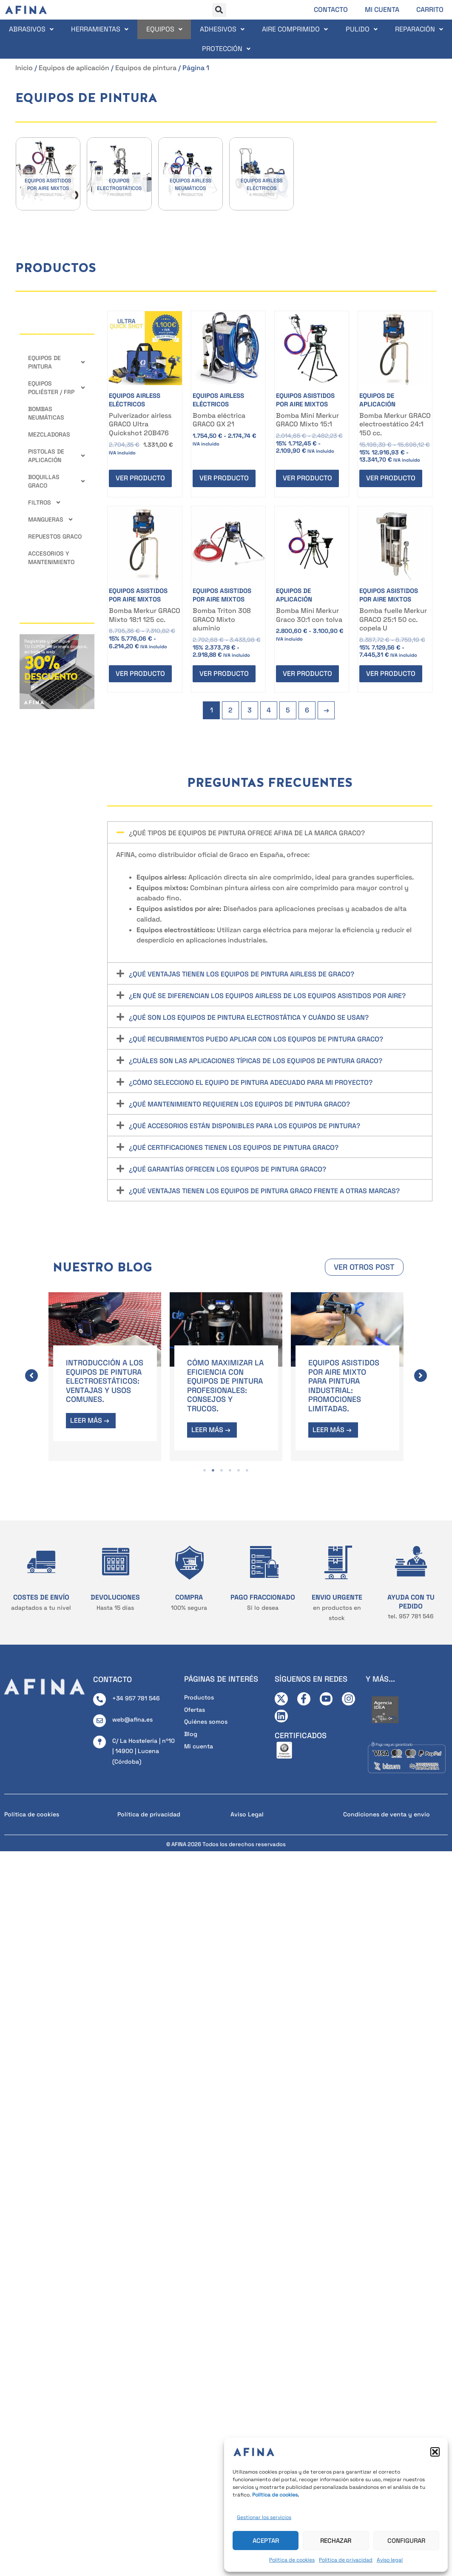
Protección (226, 48)
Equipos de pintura (145, 67)
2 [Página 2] (230, 710)
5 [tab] (238, 1468)
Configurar (406, 2540)
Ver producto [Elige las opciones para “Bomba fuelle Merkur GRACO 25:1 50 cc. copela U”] (390, 673)
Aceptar (266, 2540)
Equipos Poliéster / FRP (57, 388)
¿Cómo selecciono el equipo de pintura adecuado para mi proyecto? (250, 1082)
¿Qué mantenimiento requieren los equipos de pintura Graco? (239, 1104)
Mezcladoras (49, 434)
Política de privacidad (345, 2559)
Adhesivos (222, 29)
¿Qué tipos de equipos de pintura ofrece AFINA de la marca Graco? (247, 832)
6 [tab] (247, 1468)
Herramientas (99, 29)
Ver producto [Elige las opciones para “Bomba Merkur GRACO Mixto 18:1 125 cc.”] (140, 673)
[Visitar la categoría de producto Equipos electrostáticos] (119, 173)
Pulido (362, 29)
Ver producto (140, 478)
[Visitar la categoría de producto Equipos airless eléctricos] (261, 173)
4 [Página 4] (269, 710)
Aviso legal (390, 2559)
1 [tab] (204, 1468)
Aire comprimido (295, 29)
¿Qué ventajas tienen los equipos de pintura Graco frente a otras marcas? (264, 1190)
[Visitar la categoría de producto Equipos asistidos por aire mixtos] (48, 173)
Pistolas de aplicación (57, 456)
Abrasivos (31, 29)
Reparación (419, 29)
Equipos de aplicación (74, 67)
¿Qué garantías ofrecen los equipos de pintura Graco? (227, 1169)
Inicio (24, 67)
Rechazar (335, 2540)
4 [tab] (230, 1468)
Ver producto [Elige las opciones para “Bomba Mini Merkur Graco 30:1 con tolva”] (307, 673)
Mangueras (51, 519)
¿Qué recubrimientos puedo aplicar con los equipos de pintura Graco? (256, 1039)
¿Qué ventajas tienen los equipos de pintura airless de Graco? (241, 974)
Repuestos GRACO (55, 536)
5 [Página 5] (288, 710)
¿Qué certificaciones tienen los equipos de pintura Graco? (233, 1147)
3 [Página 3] (249, 710)
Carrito (429, 9)
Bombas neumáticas (46, 413)
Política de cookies (292, 2559)
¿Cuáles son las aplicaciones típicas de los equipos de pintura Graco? (255, 1060)
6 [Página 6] (307, 710)
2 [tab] (213, 1468)
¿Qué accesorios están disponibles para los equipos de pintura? (244, 1125)
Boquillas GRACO (57, 481)
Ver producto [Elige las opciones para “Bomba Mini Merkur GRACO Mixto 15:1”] (307, 478)
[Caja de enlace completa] (104, 1376)
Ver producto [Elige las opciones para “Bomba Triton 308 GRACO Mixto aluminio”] (224, 673)
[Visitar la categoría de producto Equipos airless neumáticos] (190, 173)
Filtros (44, 502)
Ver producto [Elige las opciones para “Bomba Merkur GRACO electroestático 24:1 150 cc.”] (390, 478)
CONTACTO (112, 1677)
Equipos (164, 29)
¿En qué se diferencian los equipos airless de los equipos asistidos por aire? (267, 995)
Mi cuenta (382, 9)
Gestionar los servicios (264, 2517)
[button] (435, 2452)
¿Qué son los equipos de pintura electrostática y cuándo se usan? (249, 1017)
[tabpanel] (104, 1376)
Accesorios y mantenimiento (51, 558)
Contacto (331, 9)
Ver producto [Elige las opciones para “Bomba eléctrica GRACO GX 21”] (224, 478)
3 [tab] (221, 1468)
